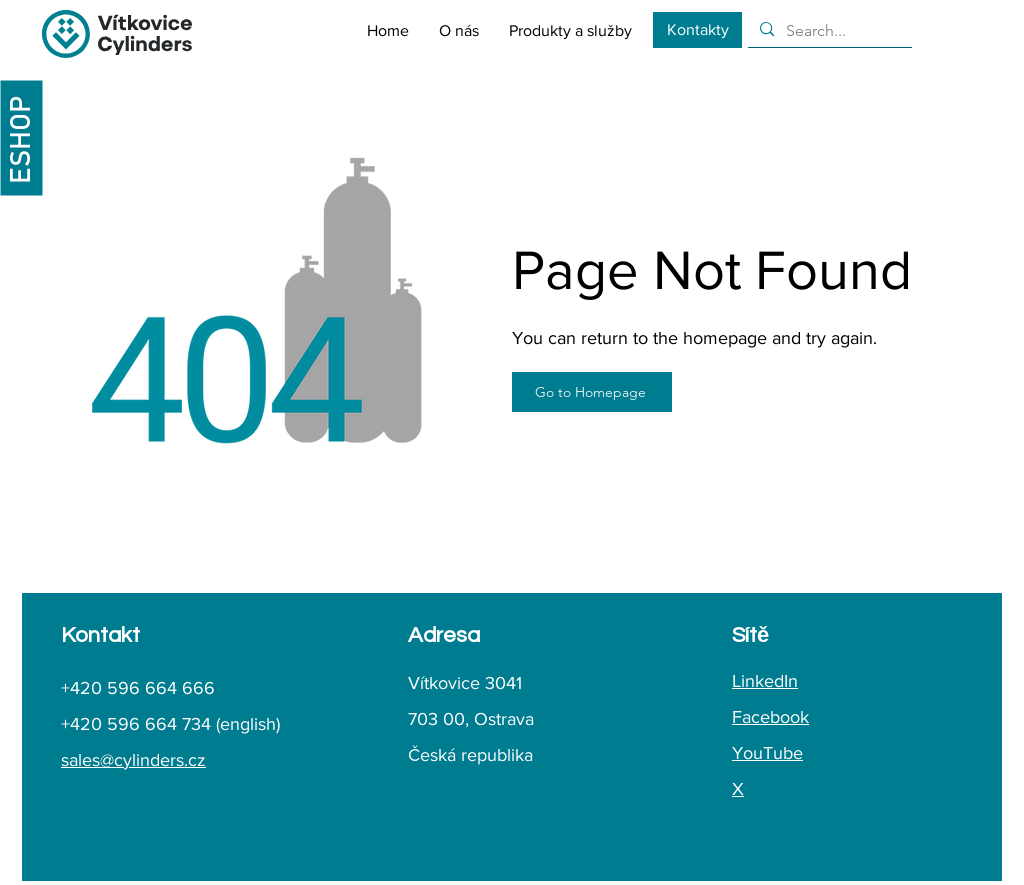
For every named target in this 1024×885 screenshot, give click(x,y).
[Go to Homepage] (592, 392)
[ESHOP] (21, 137)
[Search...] (828, 31)
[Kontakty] (697, 30)
